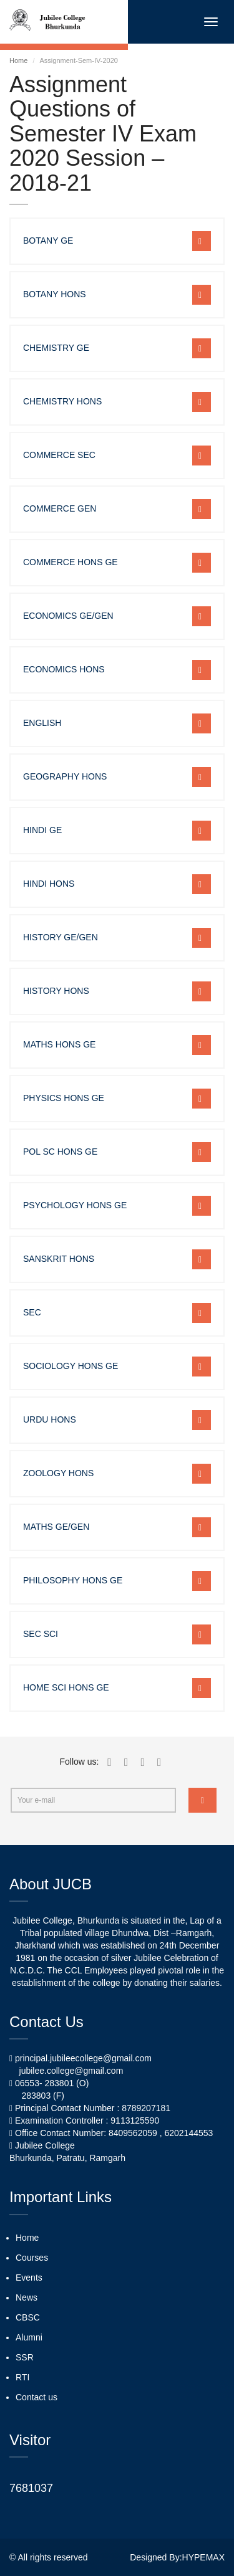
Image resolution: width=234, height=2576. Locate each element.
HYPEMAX (203, 2557)
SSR (25, 2357)
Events (29, 2278)
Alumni (29, 2337)
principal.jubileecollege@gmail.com (83, 2058)
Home (18, 60)
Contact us (36, 2397)
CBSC (28, 2317)
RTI (22, 2377)
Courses (32, 2258)
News (26, 2297)
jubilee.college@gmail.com (71, 2071)
